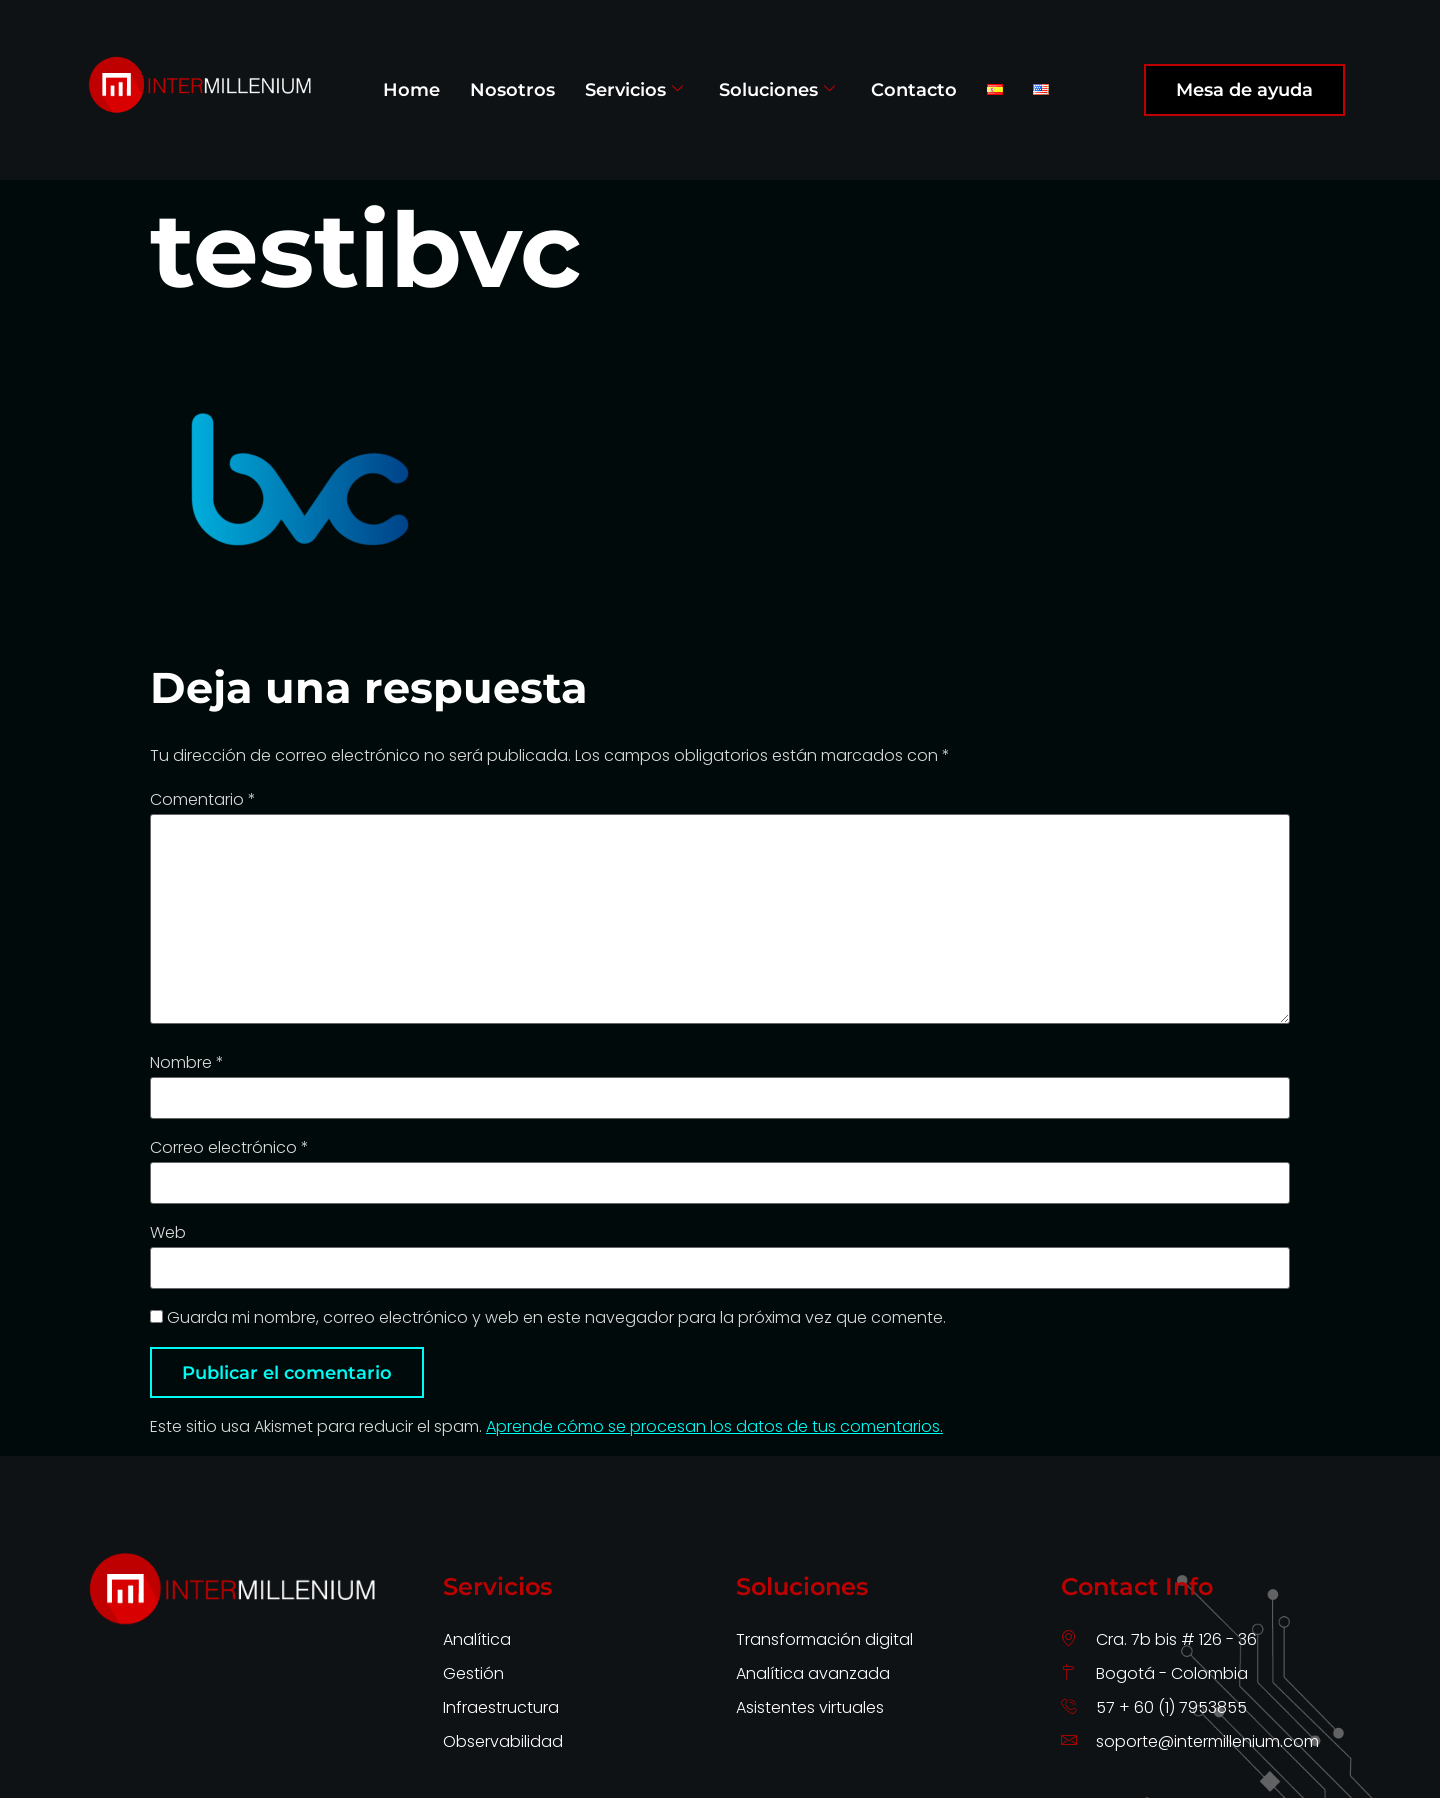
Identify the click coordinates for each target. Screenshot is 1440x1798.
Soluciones (777, 89)
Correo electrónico (229, 1148)
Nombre (187, 1063)
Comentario (203, 800)
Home (411, 89)
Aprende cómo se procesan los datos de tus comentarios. (714, 1426)
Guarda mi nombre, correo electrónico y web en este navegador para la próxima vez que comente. (556, 1318)
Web (168, 1233)
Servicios (634, 89)
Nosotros (512, 89)
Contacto (914, 89)
